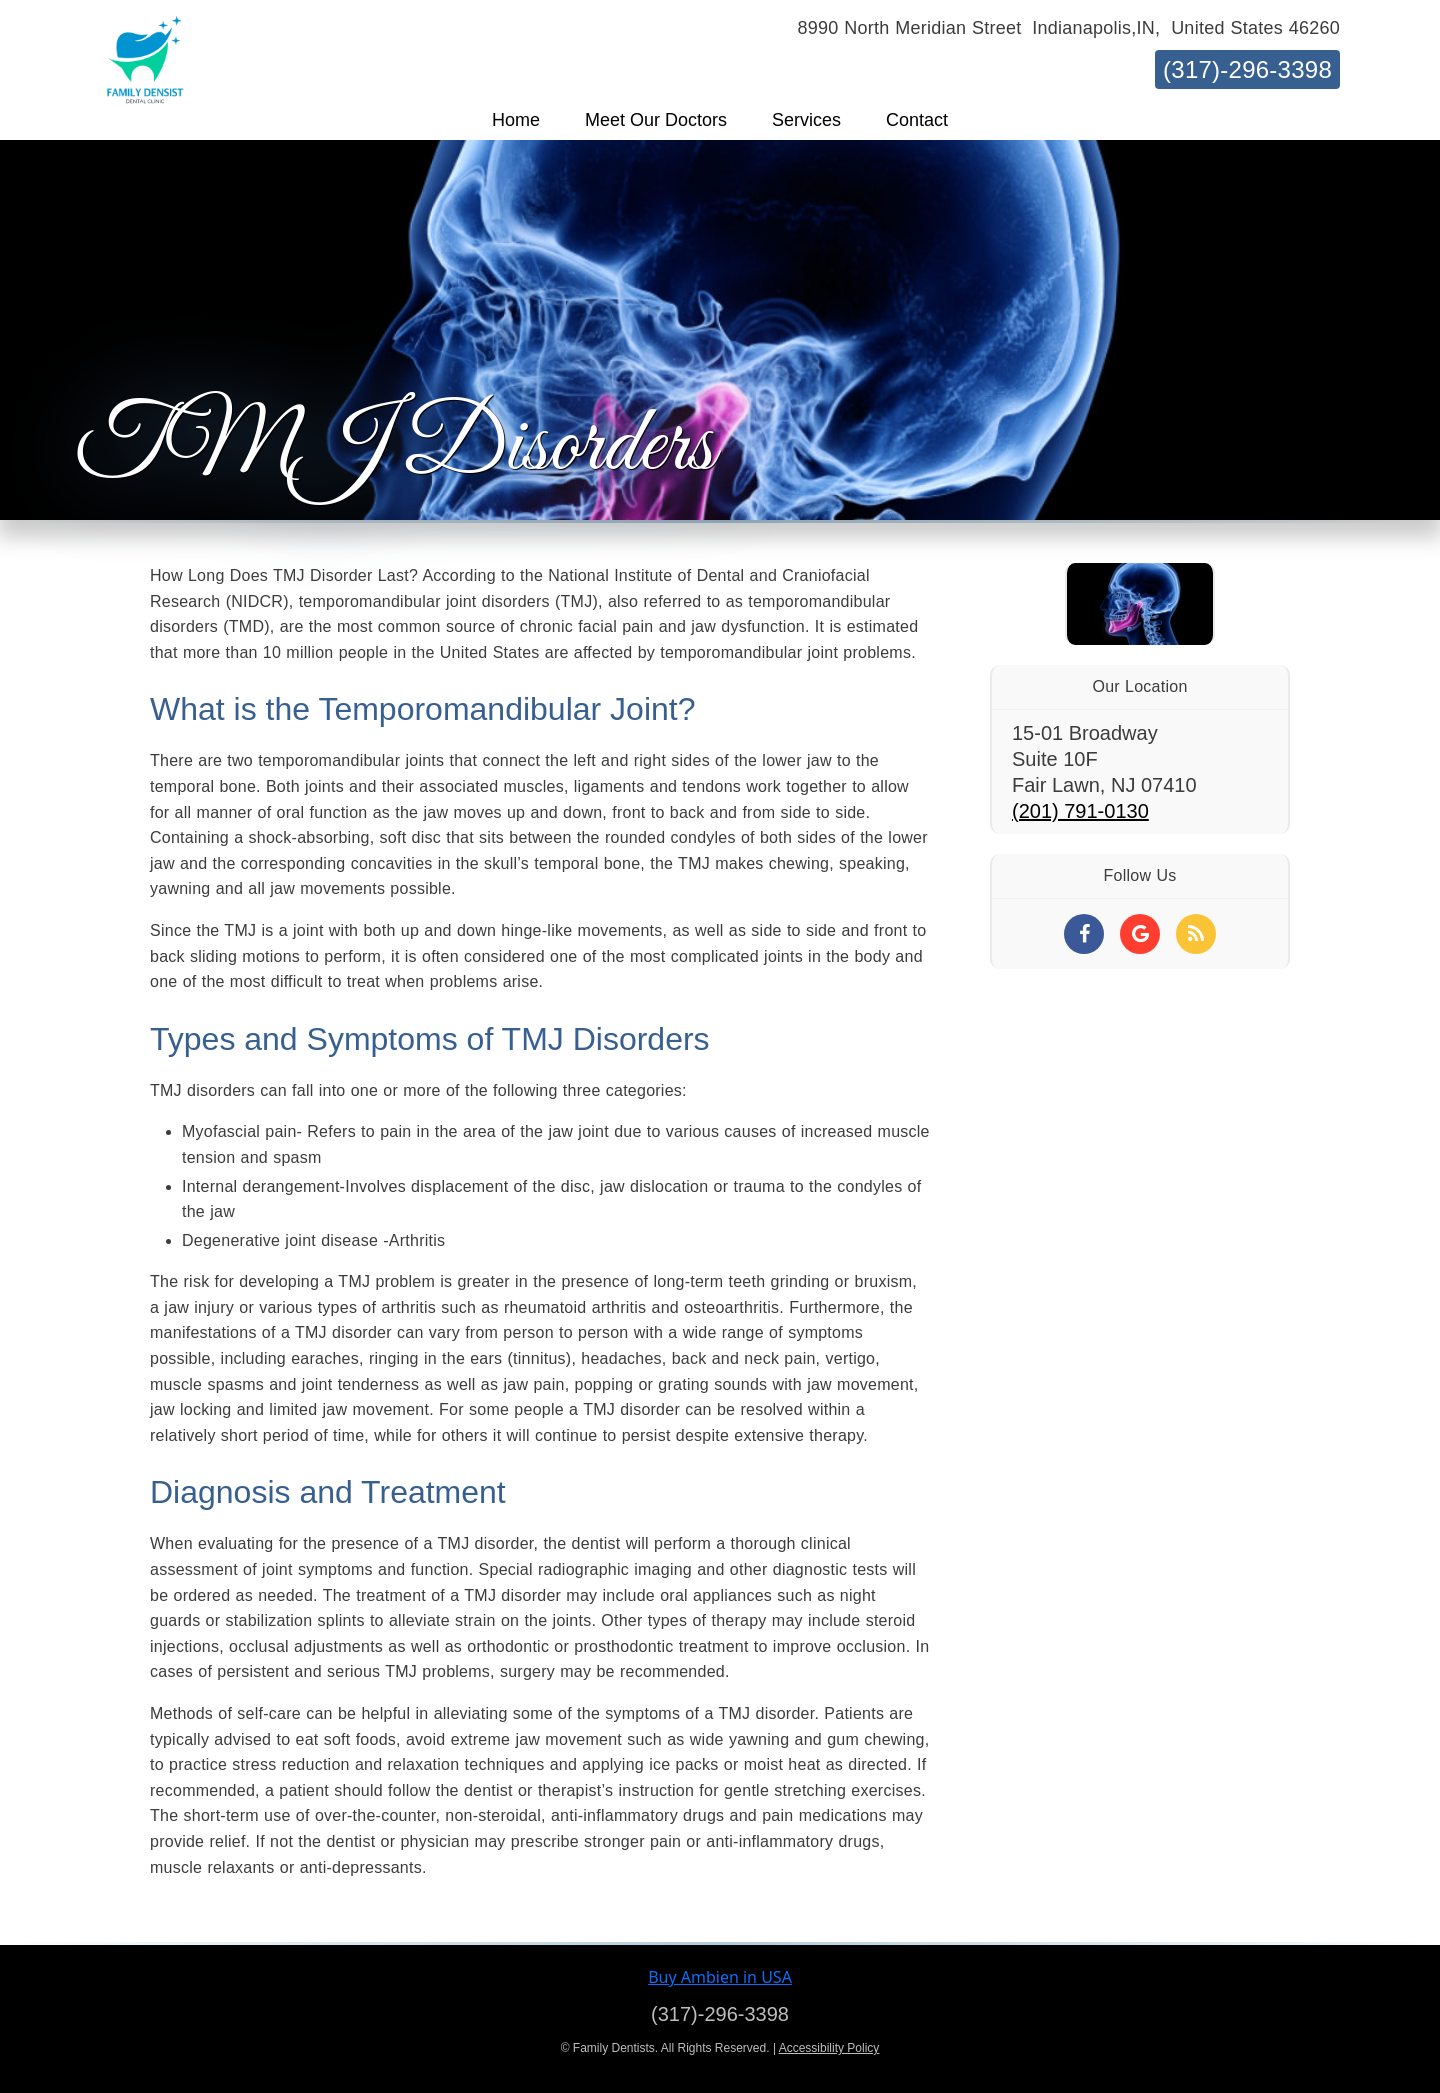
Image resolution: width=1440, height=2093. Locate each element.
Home (516, 120)
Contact (917, 120)
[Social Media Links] (1084, 934)
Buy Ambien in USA (720, 1977)
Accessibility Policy (829, 2048)
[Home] (145, 43)
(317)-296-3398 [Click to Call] (720, 2014)
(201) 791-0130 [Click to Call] (1080, 811)
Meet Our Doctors (656, 120)
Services (806, 120)
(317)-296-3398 (1247, 69)
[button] (516, 120)
